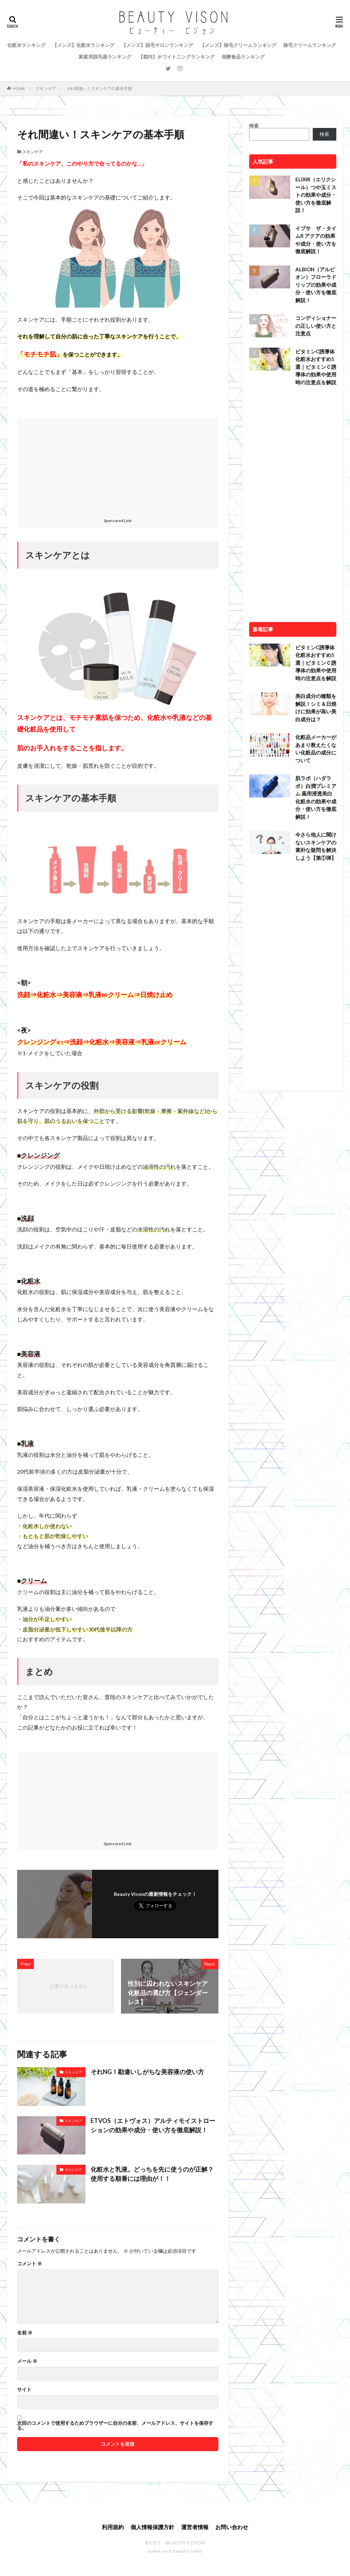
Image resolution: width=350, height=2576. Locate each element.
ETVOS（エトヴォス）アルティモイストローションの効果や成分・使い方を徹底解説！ (153, 2125)
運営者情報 (194, 2527)
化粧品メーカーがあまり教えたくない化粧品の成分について (315, 748)
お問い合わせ (231, 2527)
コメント (29, 2263)
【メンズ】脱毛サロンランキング (157, 45)
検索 (254, 125)
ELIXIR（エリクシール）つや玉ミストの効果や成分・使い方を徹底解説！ (315, 194)
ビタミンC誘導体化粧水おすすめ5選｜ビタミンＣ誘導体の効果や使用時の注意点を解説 (315, 366)
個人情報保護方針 (152, 2527)
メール (27, 2361)
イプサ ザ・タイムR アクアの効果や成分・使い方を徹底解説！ (315, 240)
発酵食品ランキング (243, 57)
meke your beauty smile (175, 2551)
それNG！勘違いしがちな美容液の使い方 (147, 2071)
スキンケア (46, 88)
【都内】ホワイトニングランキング (176, 57)
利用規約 (113, 2527)
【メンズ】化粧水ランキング (83, 45)
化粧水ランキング (26, 45)
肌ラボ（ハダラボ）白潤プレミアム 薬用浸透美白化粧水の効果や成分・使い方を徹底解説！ (315, 797)
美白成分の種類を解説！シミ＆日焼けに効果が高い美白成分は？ (315, 707)
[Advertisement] (118, 466)
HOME (19, 88)
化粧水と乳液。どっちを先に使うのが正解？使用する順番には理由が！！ (152, 2173)
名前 (24, 2332)
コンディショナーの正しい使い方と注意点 (315, 325)
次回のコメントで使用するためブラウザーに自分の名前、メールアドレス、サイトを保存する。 (115, 2425)
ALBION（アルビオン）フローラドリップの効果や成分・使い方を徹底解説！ (315, 284)
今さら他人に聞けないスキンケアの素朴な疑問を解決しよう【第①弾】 (315, 846)
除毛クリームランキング (309, 45)
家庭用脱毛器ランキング (105, 57)
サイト (24, 2389)
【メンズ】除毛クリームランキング (238, 45)
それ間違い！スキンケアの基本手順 (99, 88)
